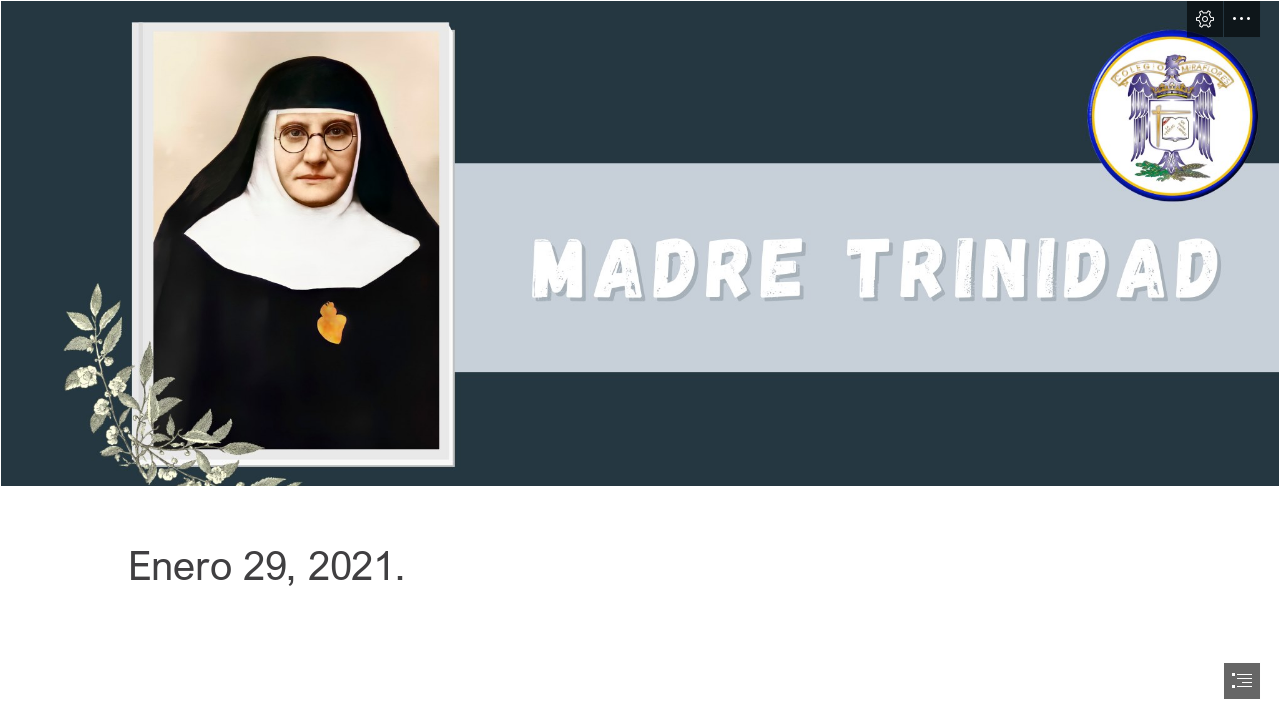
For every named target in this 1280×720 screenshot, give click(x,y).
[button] (1205, 19)
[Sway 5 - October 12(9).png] (640, 243)
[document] (640, 360)
